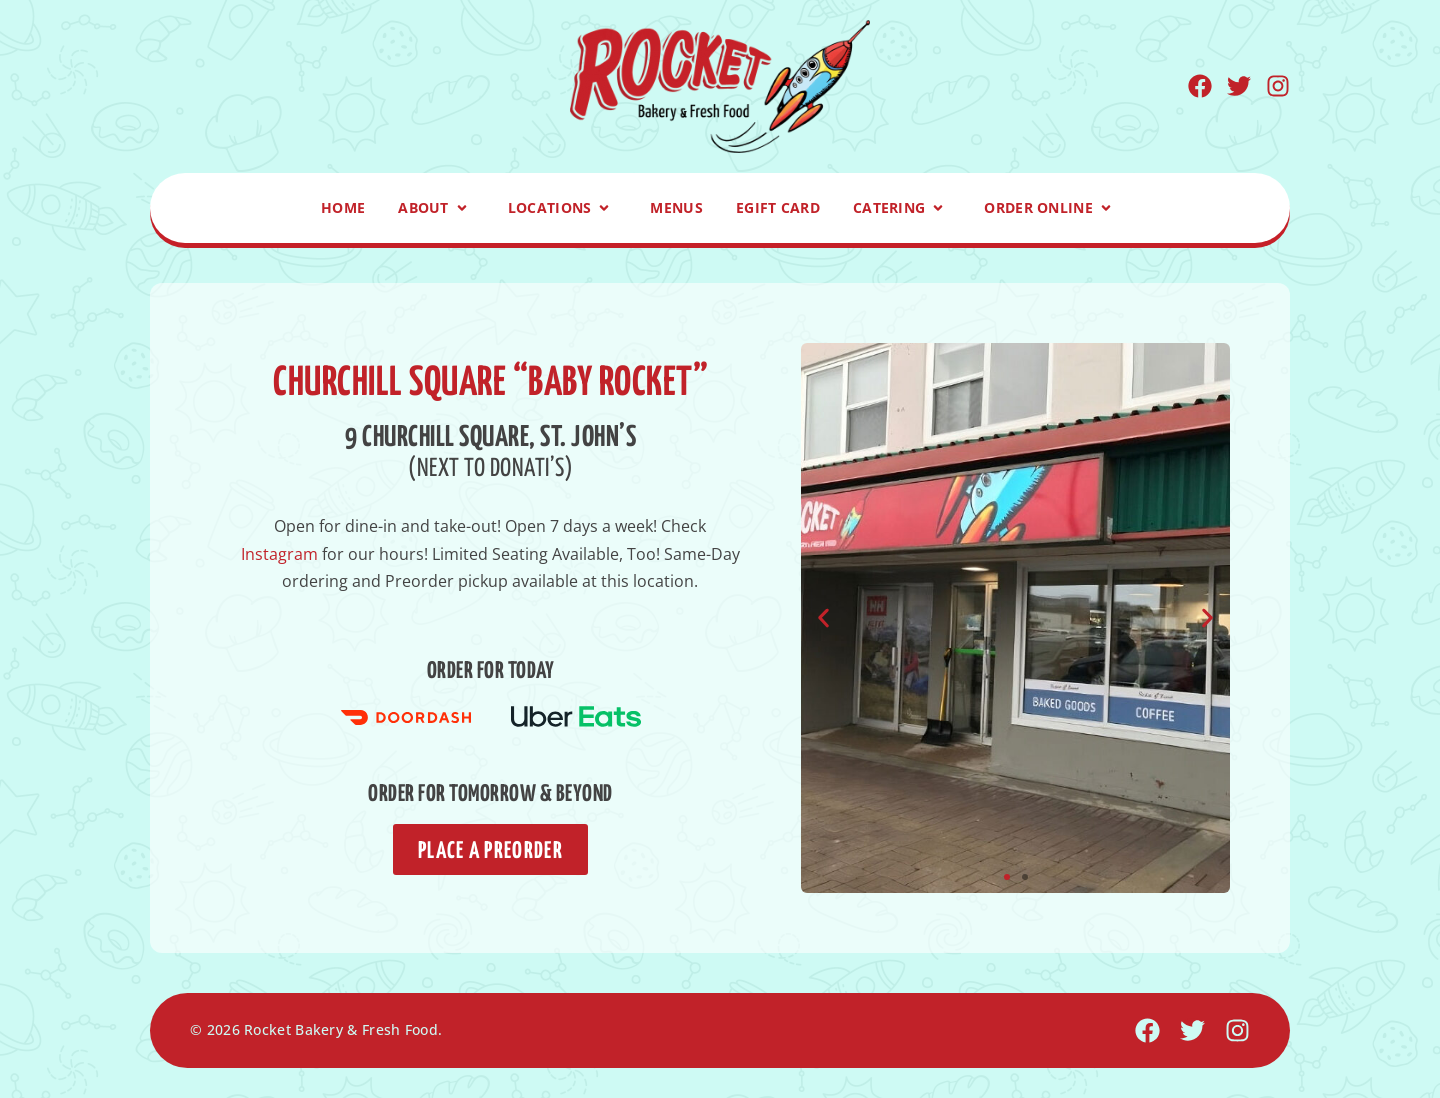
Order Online (1051, 208)
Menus (676, 207)
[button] (823, 617)
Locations (563, 208)
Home (343, 207)
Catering (902, 208)
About (436, 208)
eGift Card (778, 207)
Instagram (279, 554)
